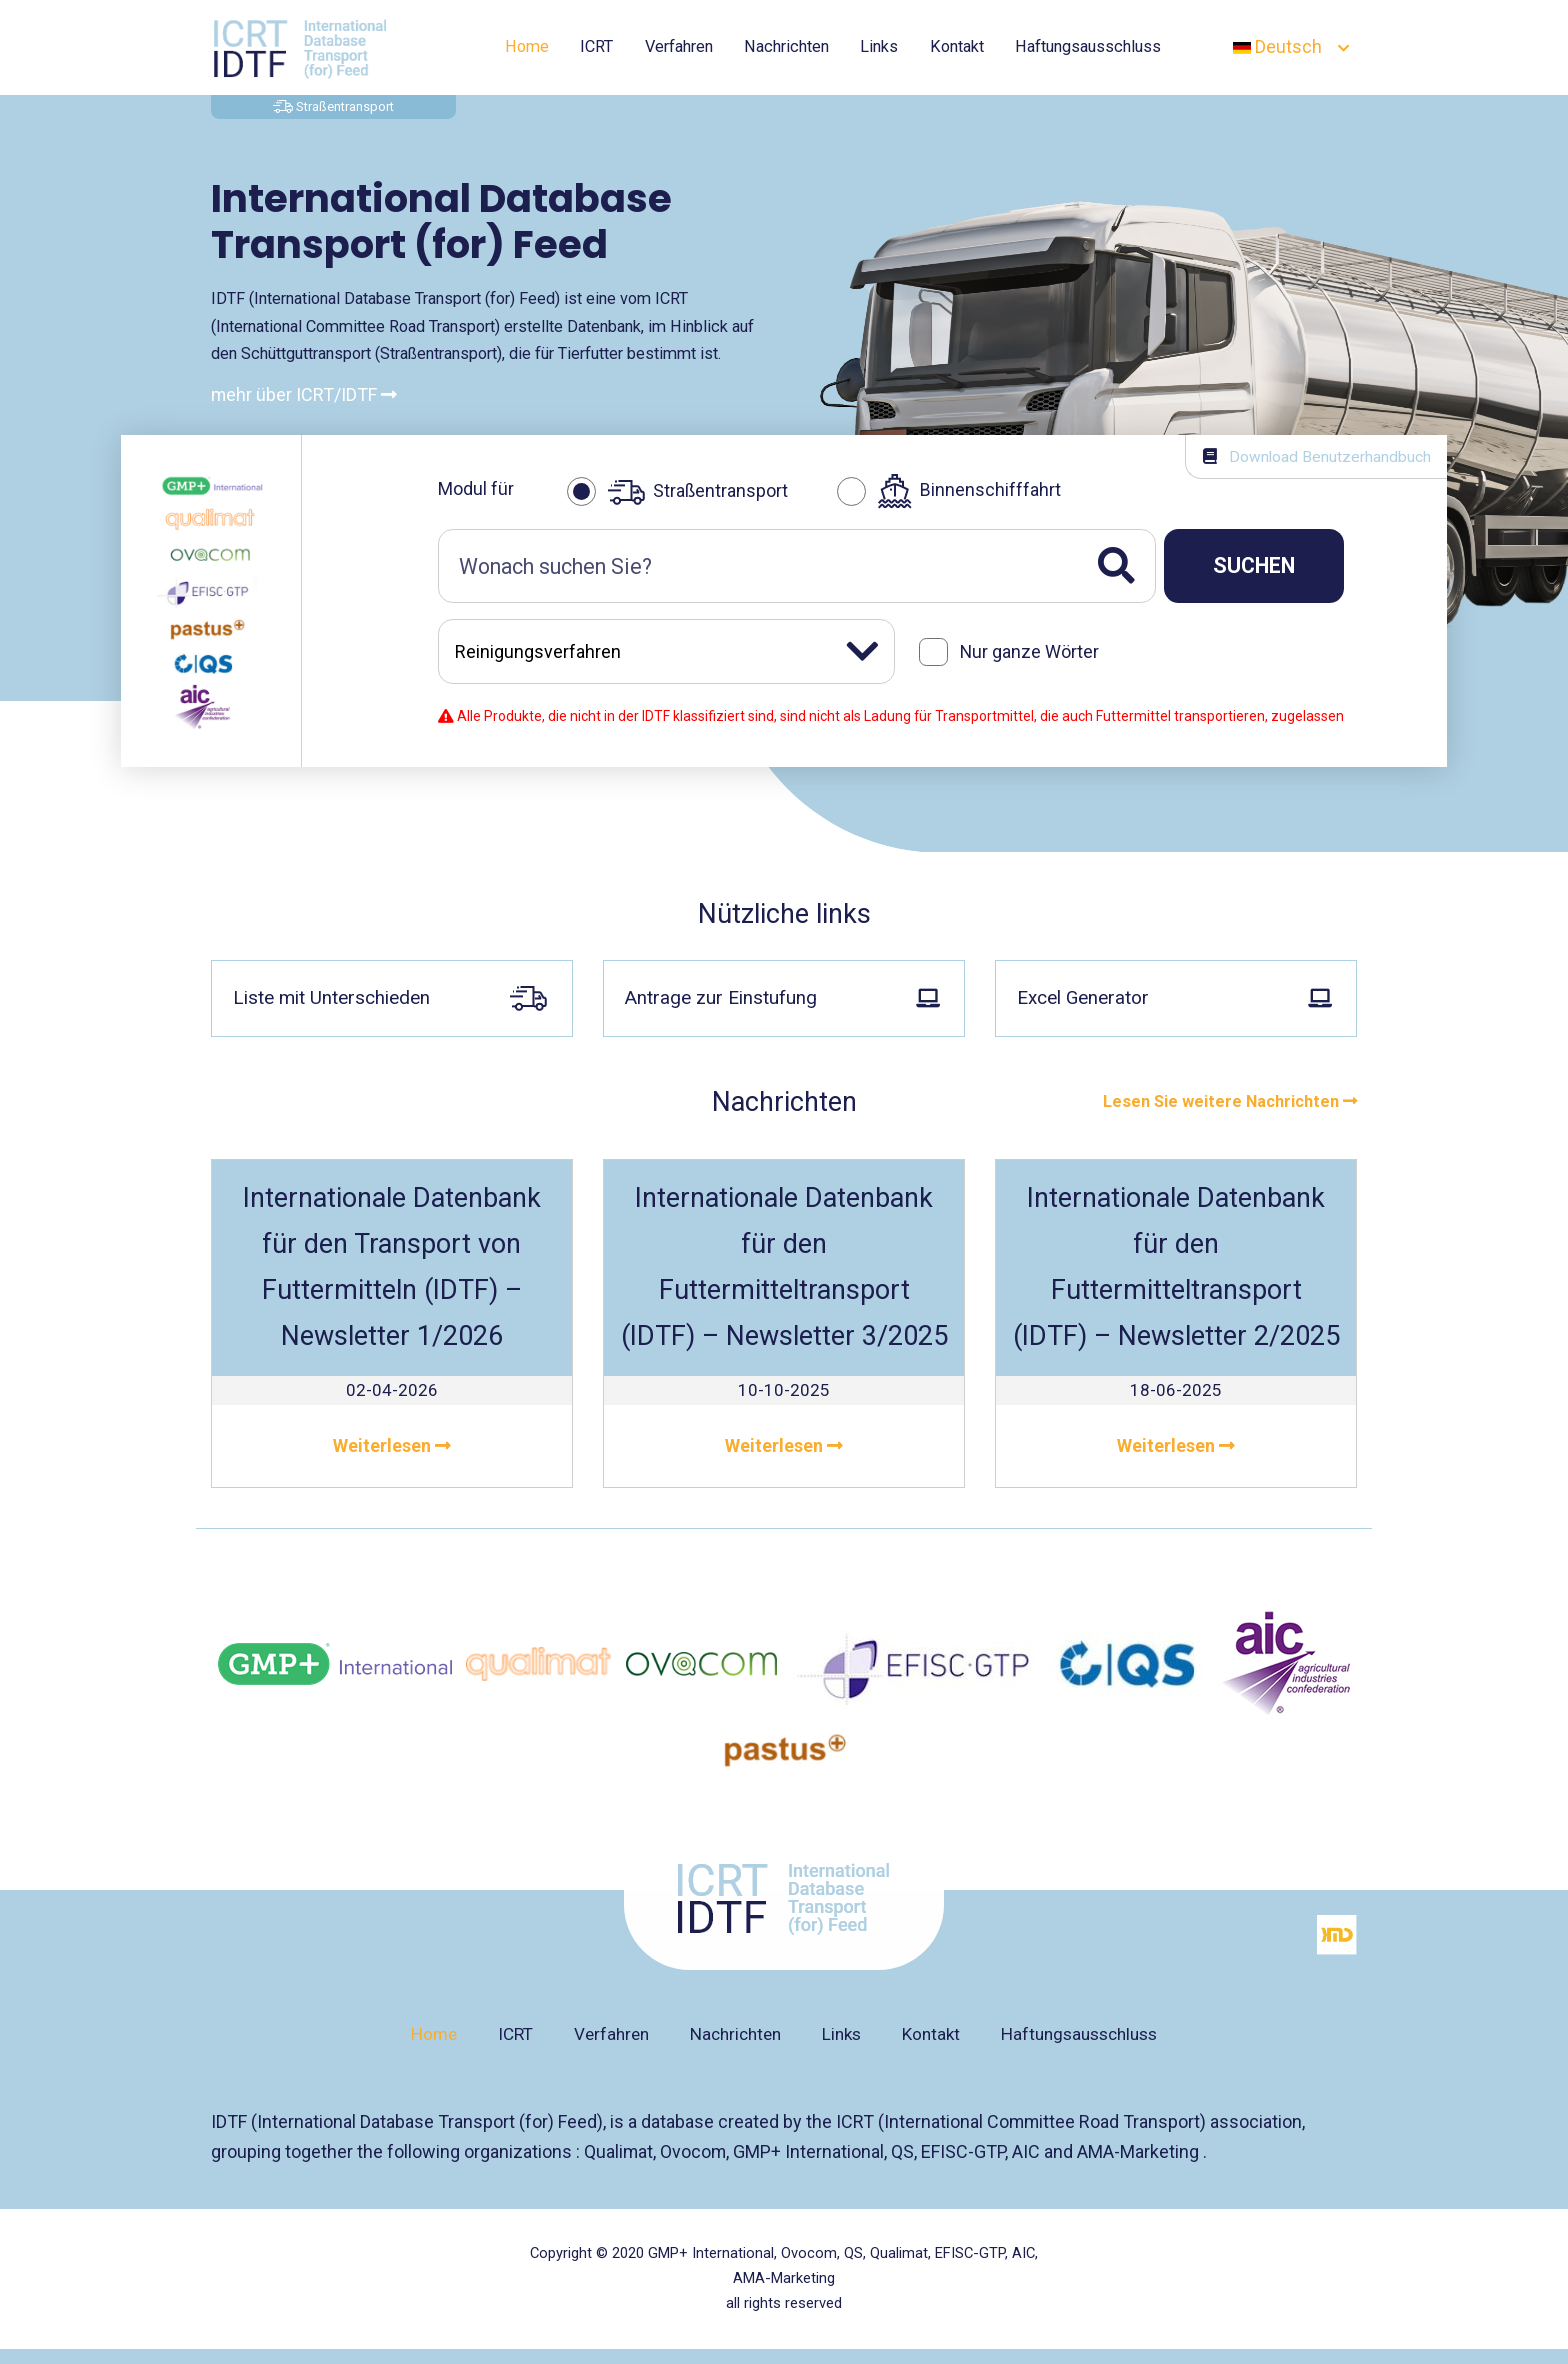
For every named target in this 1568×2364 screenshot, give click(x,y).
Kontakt (957, 46)
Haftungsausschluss (1088, 46)
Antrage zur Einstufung (781, 994)
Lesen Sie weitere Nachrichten (1230, 1096)
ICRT (596, 46)
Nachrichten (786, 46)
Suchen (1254, 565)
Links (879, 46)
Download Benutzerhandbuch (1317, 457)
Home (527, 46)
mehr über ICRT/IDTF (304, 394)
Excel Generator (1173, 994)
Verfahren (679, 46)
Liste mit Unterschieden (389, 995)
